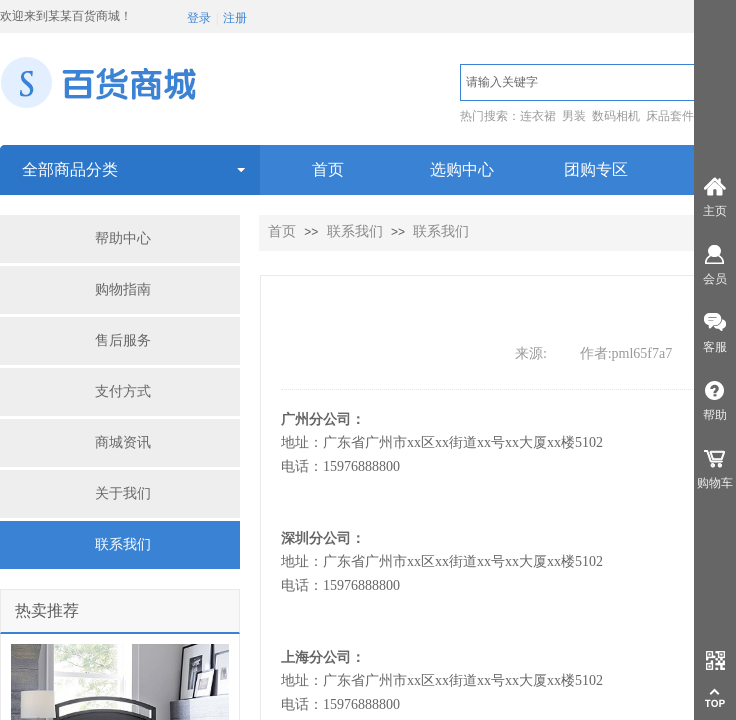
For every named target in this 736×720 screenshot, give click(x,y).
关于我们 (123, 493)
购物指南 (123, 289)
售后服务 (123, 340)
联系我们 (123, 544)
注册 (235, 18)
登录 (199, 18)
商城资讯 (123, 442)
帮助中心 (123, 238)
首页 (282, 231)
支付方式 (123, 391)
